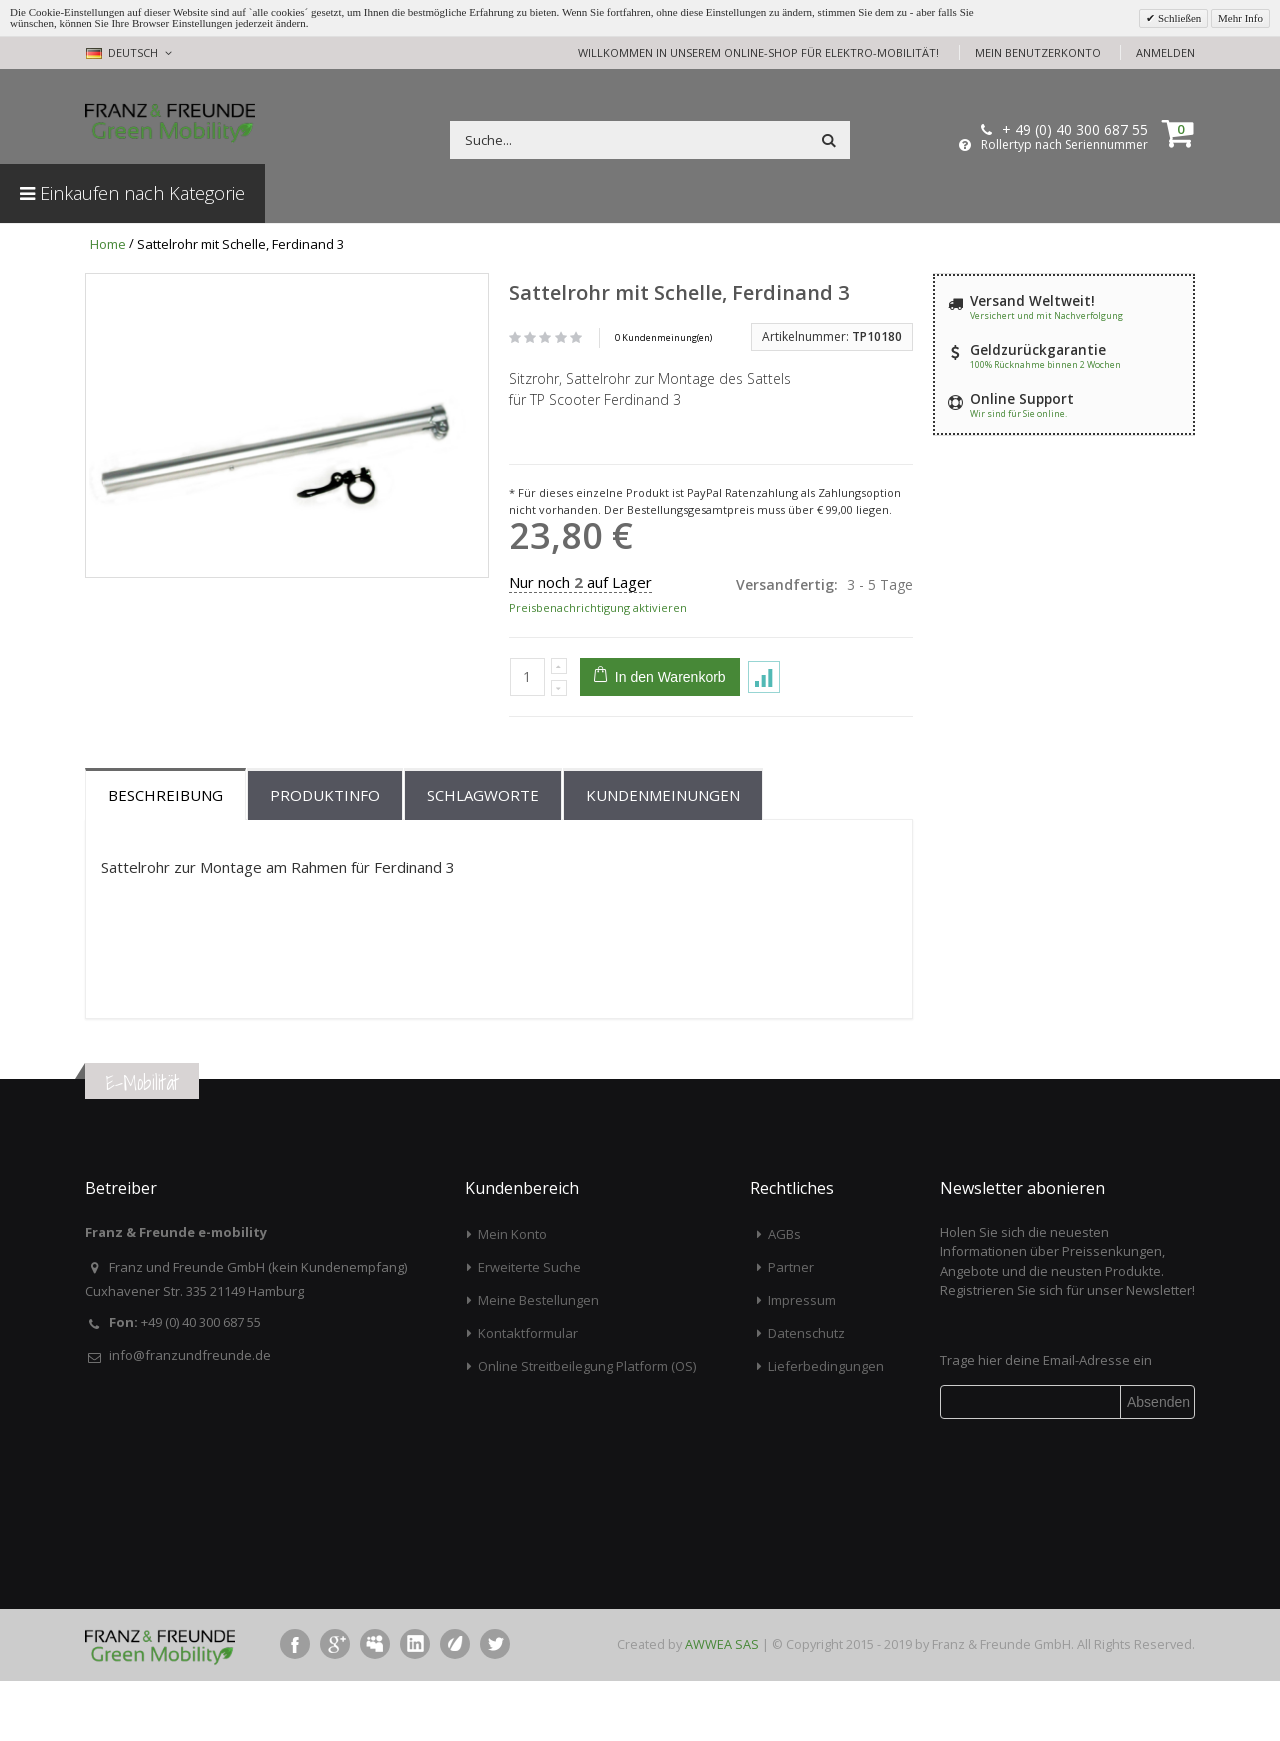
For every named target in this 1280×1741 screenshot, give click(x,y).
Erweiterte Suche (529, 1328)
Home (108, 244)
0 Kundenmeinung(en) (663, 337)
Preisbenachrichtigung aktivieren (598, 607)
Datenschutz (806, 1394)
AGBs (784, 1295)
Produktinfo (325, 856)
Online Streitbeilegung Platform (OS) (587, 1427)
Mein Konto (512, 1295)
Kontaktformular (528, 1394)
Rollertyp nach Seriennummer (1064, 145)
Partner (791, 1328)
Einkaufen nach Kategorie (132, 193)
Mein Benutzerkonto (1038, 52)
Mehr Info (1240, 18)
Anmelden (1165, 52)
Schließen (1178, 18)
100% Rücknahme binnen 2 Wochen (1045, 364)
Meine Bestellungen (538, 1361)
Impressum (802, 1361)
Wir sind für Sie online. (1018, 413)
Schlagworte (483, 856)
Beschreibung (165, 856)
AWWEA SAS (722, 1705)
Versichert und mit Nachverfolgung (1046, 315)
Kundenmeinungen (663, 856)
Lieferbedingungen (826, 1427)
